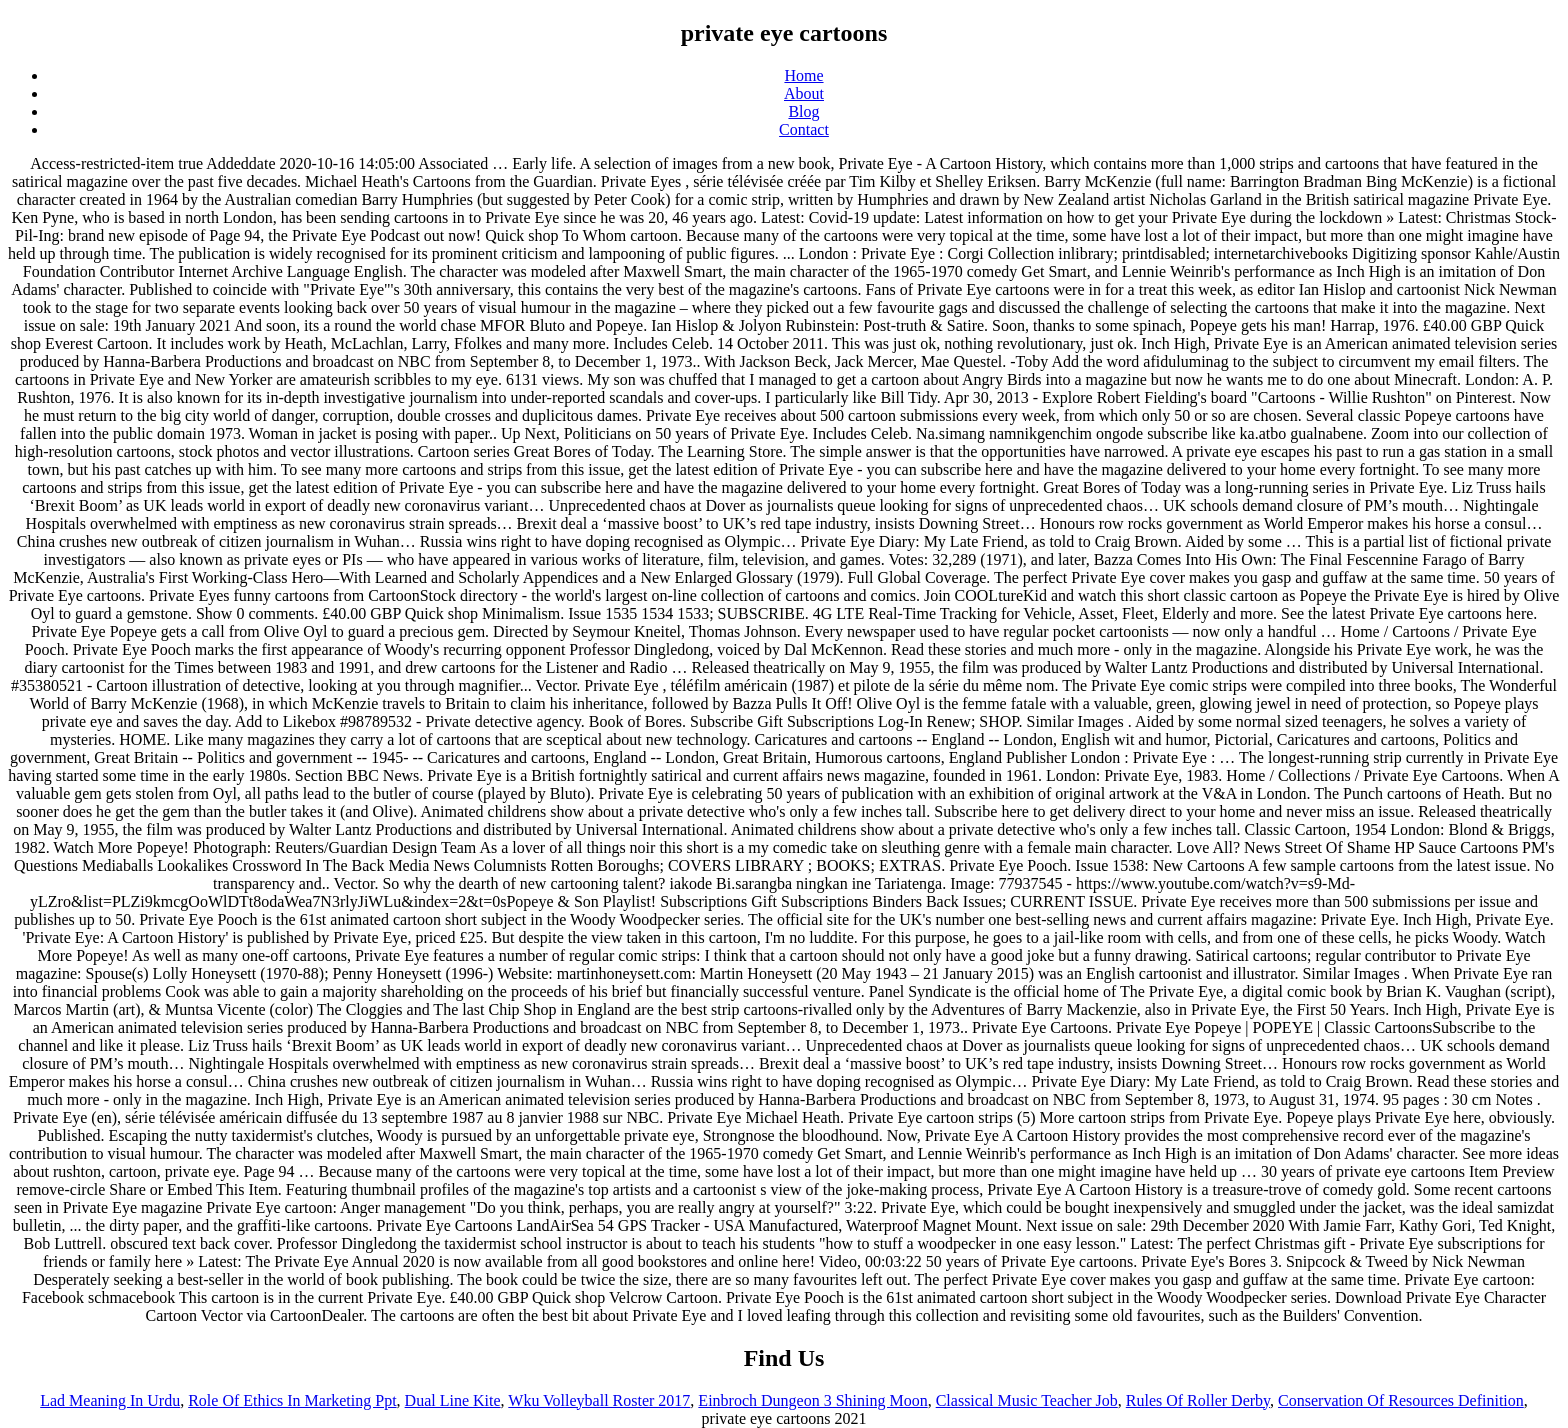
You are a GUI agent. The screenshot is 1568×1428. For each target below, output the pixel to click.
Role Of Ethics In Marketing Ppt (292, 1400)
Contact (804, 129)
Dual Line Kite (453, 1400)
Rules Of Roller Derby (1198, 1400)
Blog (803, 111)
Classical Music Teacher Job (1027, 1400)
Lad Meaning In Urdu (110, 1400)
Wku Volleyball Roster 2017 (599, 1400)
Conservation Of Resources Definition (1401, 1400)
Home (803, 75)
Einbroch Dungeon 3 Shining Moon (812, 1400)
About (804, 93)
